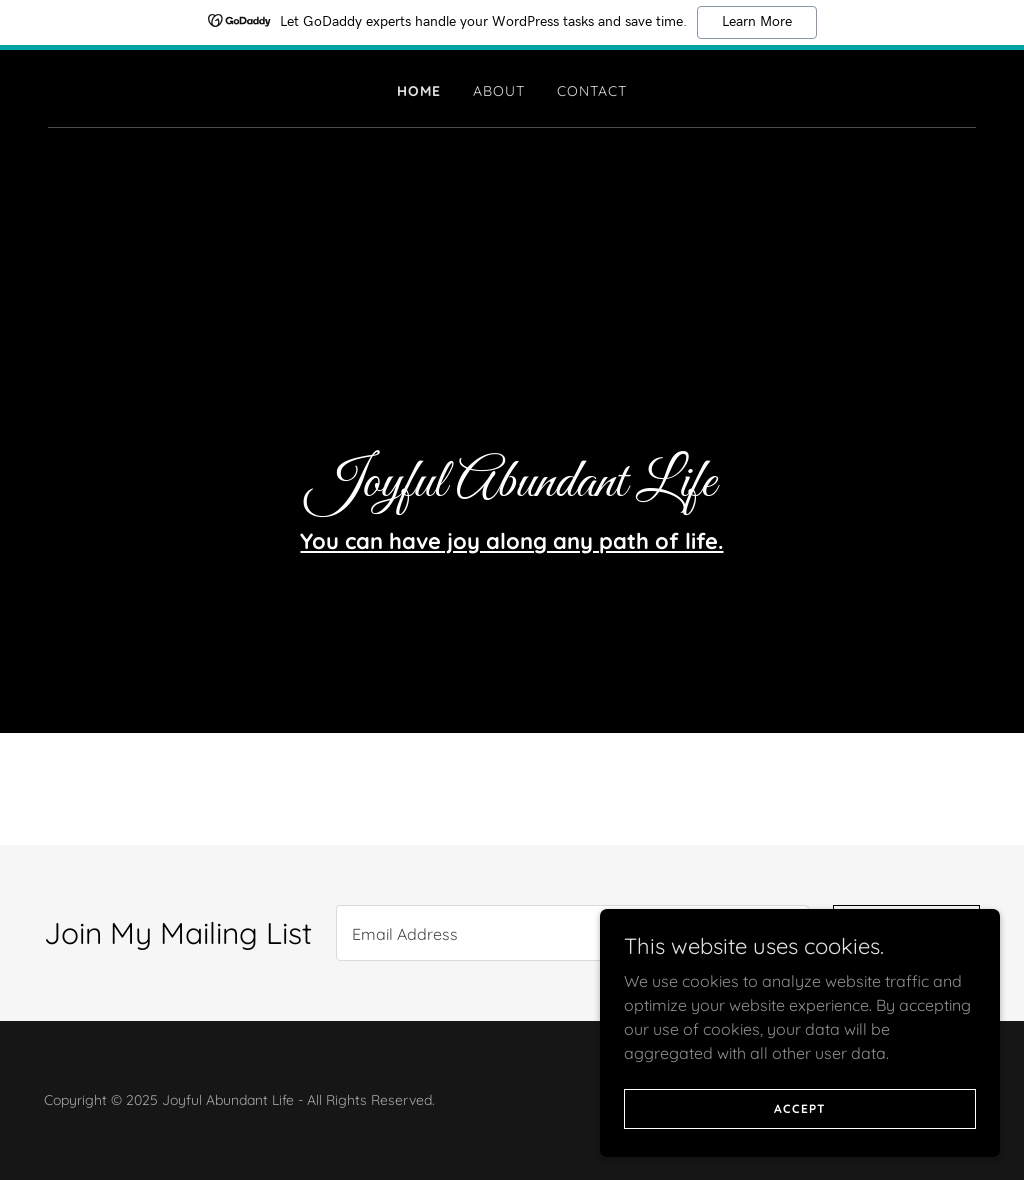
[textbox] (572, 933)
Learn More (757, 22)
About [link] (499, 91)
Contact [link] (592, 91)
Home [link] (419, 91)
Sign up (906, 933)
